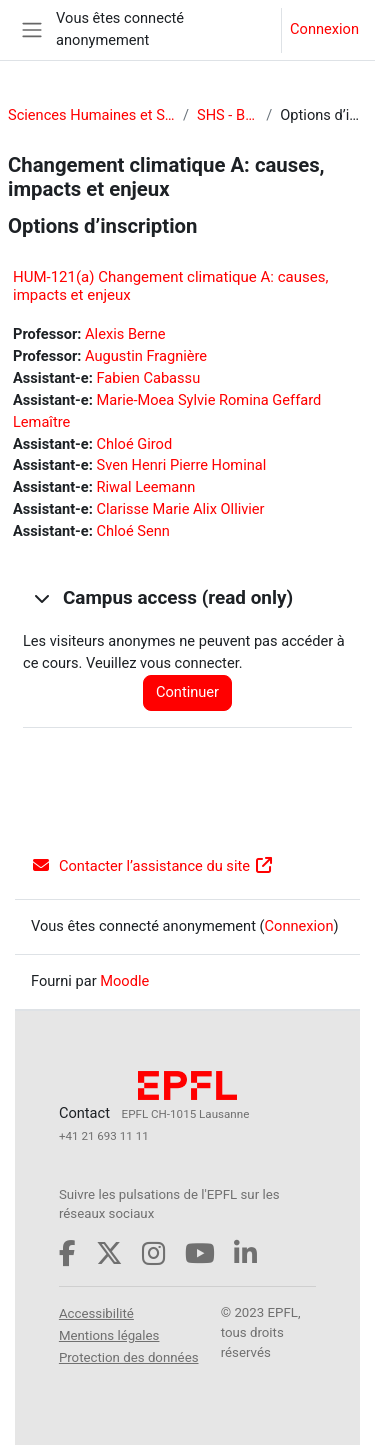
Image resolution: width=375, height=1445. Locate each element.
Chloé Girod (134, 444)
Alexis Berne (125, 334)
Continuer (187, 692)
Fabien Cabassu (148, 378)
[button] (41, 598)
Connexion (324, 29)
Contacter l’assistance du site (152, 866)
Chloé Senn (132, 531)
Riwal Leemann (145, 487)
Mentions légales (109, 1335)
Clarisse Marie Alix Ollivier (180, 509)
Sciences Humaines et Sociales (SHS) (91, 115)
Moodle (124, 981)
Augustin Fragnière (146, 356)
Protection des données (129, 1357)
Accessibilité (96, 1313)
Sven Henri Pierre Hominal (181, 465)
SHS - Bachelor (227, 115)
